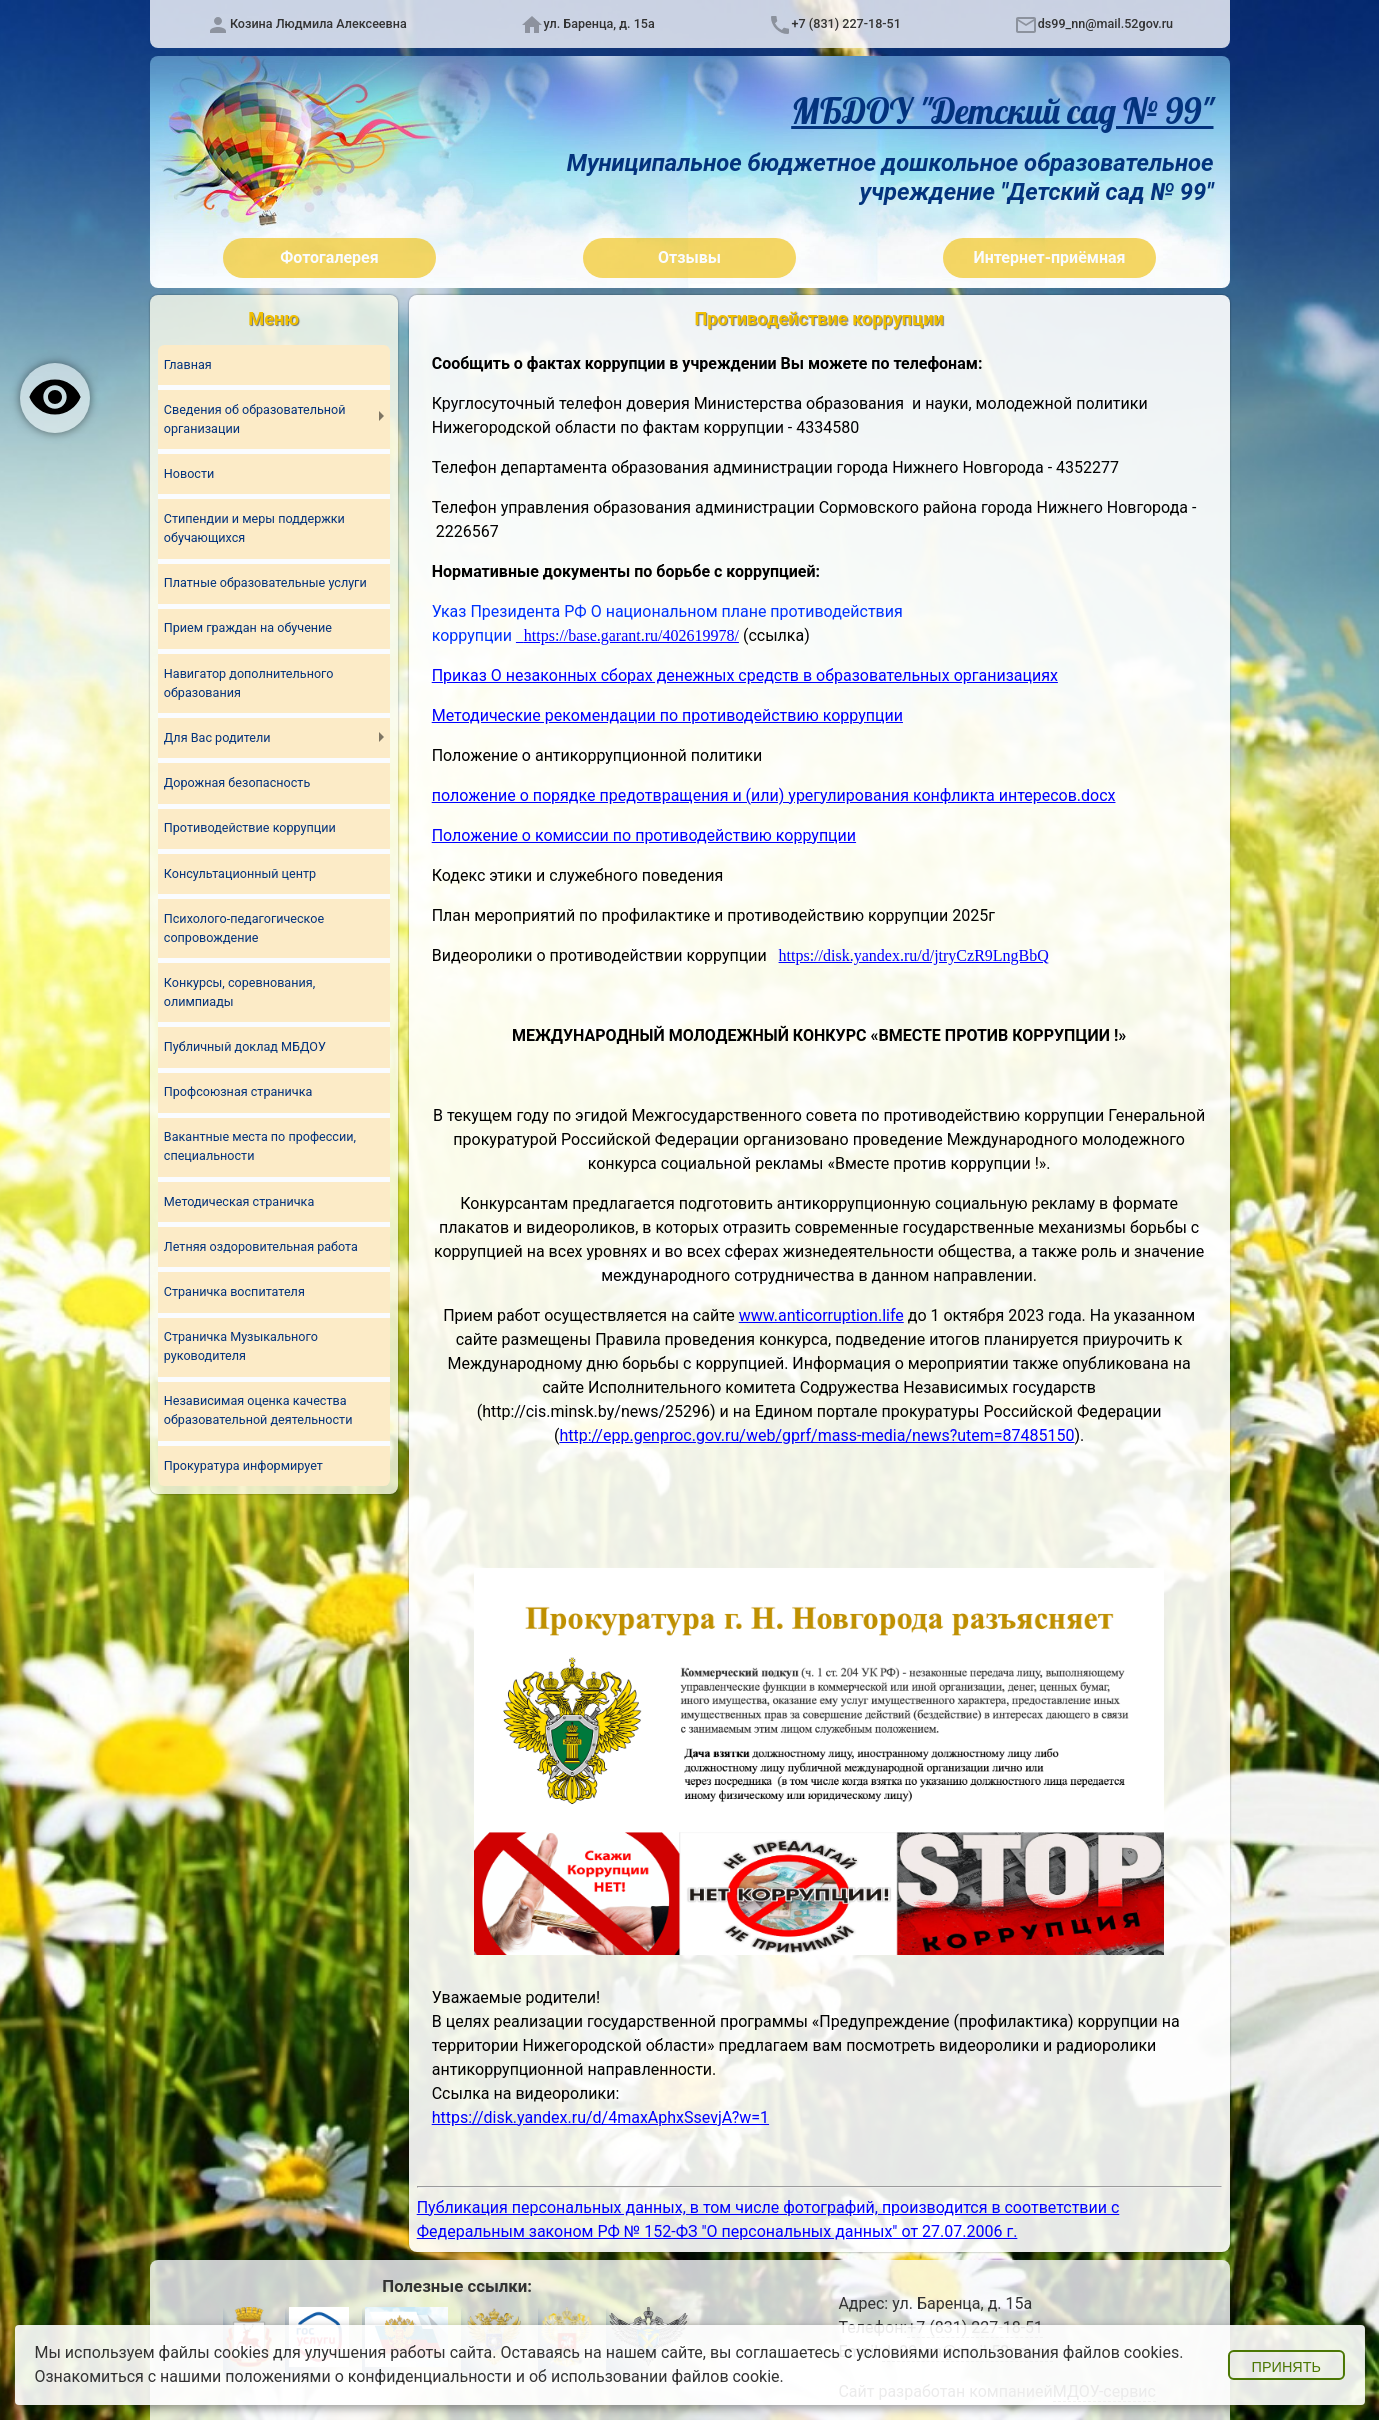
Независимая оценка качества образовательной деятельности (258, 1411)
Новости (189, 473)
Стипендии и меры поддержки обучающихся (254, 528)
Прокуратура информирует (243, 1465)
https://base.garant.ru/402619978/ (631, 635)
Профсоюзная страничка (238, 1092)
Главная (188, 364)
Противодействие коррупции (250, 827)
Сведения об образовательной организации (255, 419)
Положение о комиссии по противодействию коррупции (644, 835)
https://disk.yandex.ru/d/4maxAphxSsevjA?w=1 (600, 2117)
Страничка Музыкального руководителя (241, 1347)
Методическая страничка (239, 1201)
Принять (1286, 2367)
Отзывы (689, 257)
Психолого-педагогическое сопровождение (244, 928)
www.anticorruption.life (821, 1315)
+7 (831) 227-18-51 (846, 23)
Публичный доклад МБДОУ (245, 1046)
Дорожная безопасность (237, 782)
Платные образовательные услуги (265, 582)
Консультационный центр (240, 873)
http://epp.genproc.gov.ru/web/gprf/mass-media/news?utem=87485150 (816, 1435)
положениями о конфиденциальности (368, 2376)
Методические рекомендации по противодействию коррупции (667, 715)
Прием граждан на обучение (248, 628)
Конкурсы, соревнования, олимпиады (239, 992)
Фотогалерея (329, 257)
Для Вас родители (217, 737)
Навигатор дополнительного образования (249, 683)
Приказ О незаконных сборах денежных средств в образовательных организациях (745, 675)
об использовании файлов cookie (654, 2376)
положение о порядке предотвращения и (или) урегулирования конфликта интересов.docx (774, 795)
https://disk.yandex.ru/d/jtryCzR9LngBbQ (914, 955)
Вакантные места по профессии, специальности (260, 1147)
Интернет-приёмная (1049, 257)
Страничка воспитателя (234, 1291)
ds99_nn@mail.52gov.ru (1105, 23)
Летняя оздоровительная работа (261, 1246)
